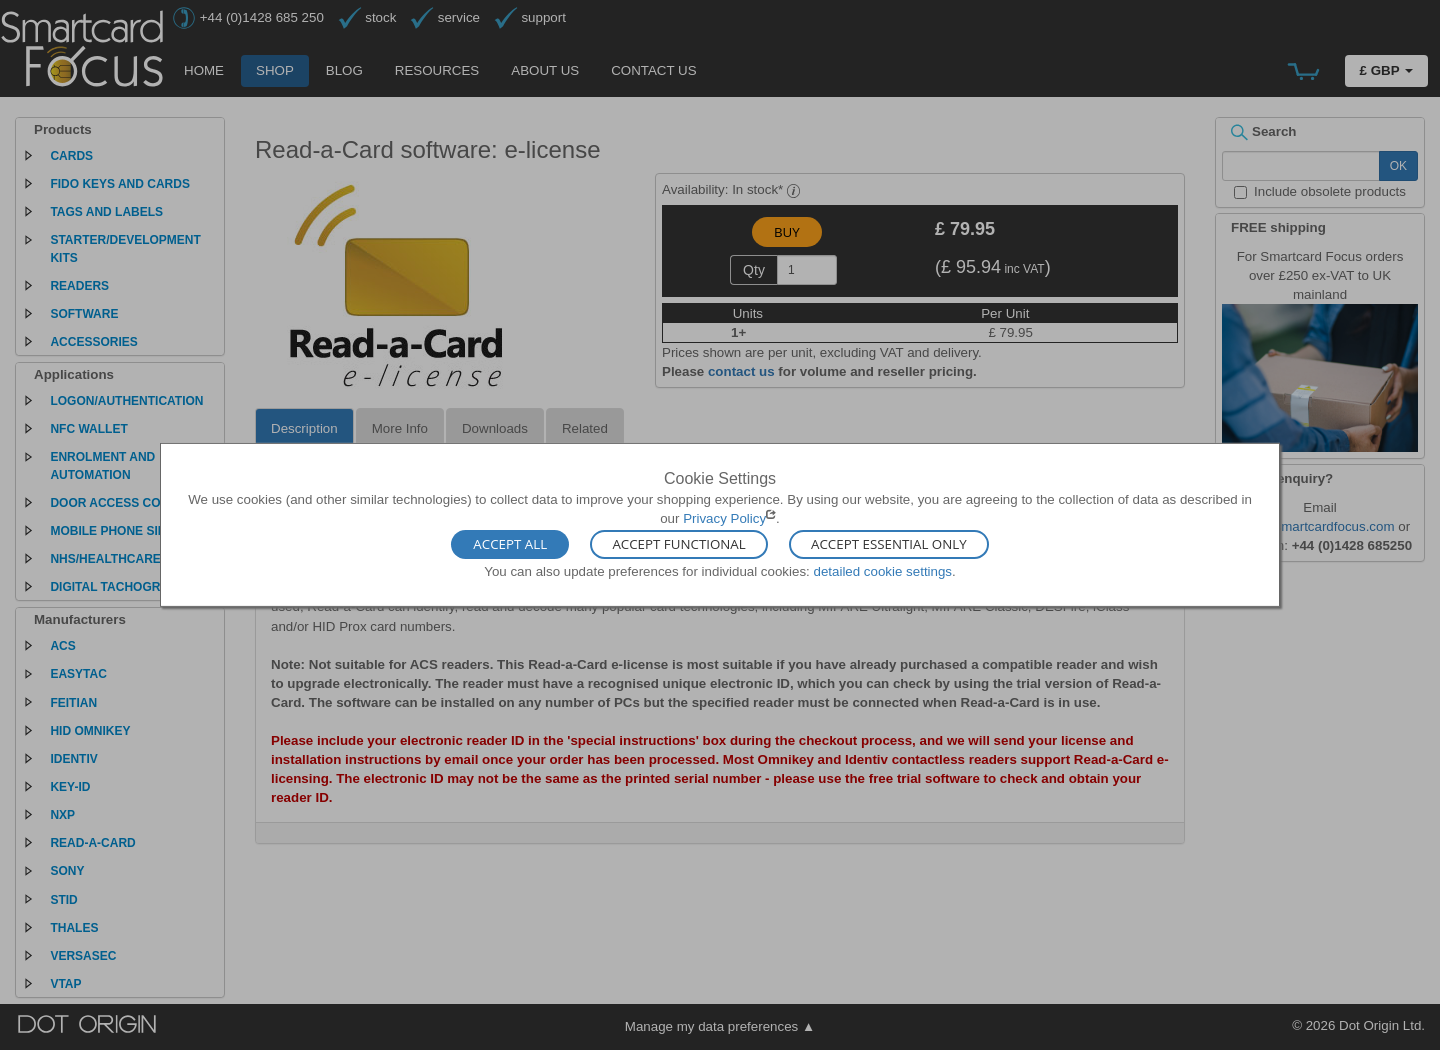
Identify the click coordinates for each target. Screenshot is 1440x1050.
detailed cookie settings (882, 570)
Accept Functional (678, 544)
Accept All (510, 544)
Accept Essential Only (889, 544)
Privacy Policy (724, 518)
